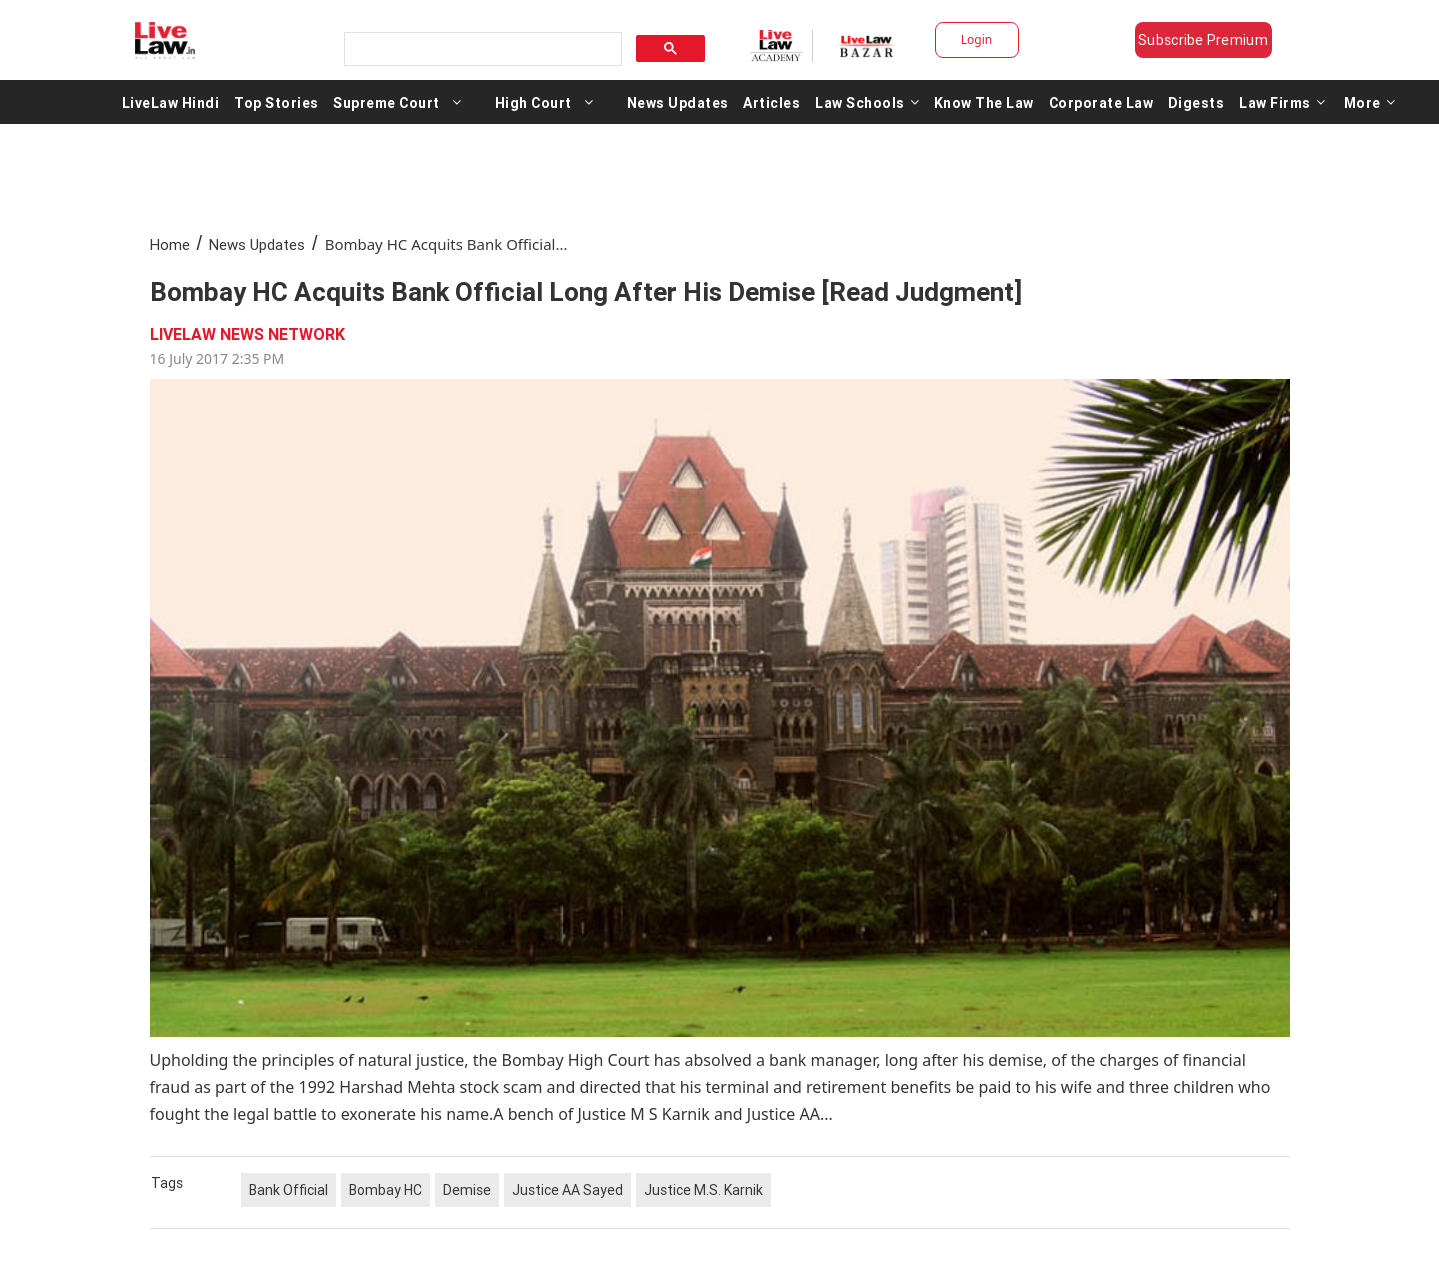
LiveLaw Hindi (171, 102)
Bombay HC (385, 1190)
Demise (467, 1190)
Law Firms (1282, 102)
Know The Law (984, 102)
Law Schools (867, 102)
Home (170, 244)
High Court (533, 102)
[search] (481, 49)
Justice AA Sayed (567, 1190)
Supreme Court (386, 102)
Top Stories (276, 102)
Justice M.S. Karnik (703, 1190)
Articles (771, 102)
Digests (1196, 102)
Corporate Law (1101, 102)
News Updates (678, 102)
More (1370, 102)
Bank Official (288, 1190)
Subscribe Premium (1203, 40)
